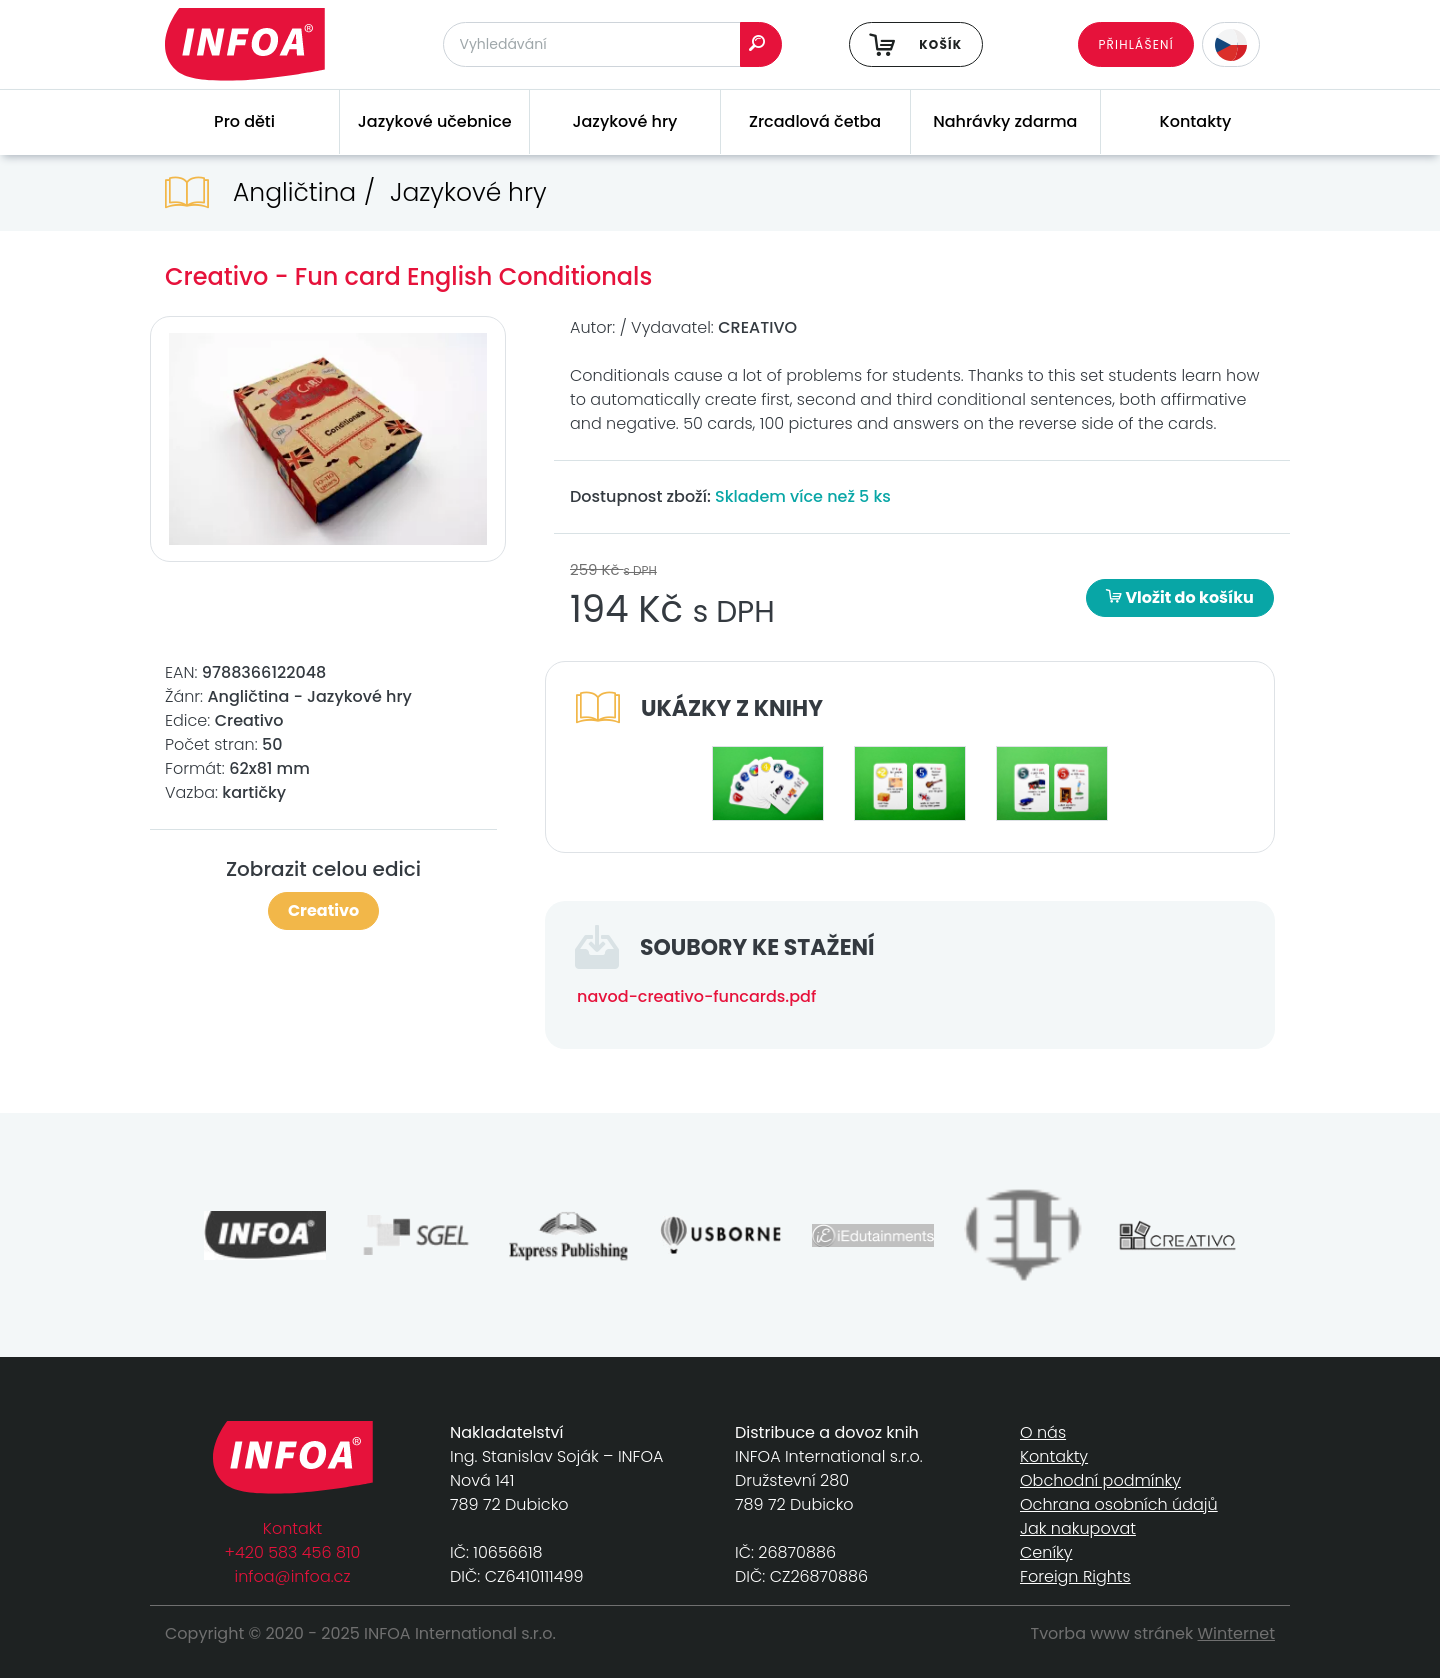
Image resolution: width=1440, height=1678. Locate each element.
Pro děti (244, 121)
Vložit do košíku (1180, 597)
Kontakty (1196, 121)
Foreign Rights (1075, 1576)
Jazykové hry (624, 121)
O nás (1043, 1432)
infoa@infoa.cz (293, 1576)
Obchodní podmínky (1100, 1480)
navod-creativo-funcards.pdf (696, 996)
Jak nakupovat (1078, 1528)
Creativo (323, 910)
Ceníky (1046, 1552)
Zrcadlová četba (815, 121)
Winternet (1237, 1633)
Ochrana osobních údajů (1119, 1504)
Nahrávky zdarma (1005, 121)
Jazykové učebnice (435, 121)
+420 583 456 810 (293, 1552)
